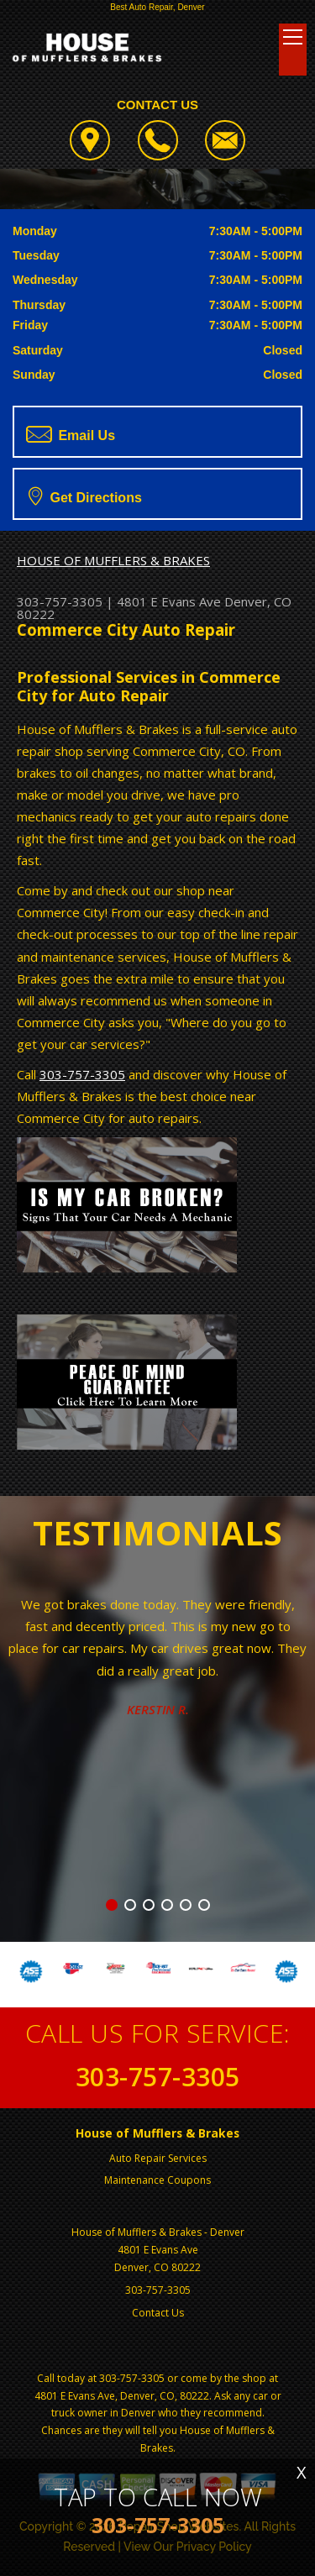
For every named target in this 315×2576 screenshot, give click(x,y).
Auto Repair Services (158, 2158)
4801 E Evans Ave (169, 601)
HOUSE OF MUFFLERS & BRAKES (113, 560)
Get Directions (85, 495)
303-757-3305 (59, 601)
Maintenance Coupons (157, 2180)
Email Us (70, 434)
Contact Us (158, 2313)
